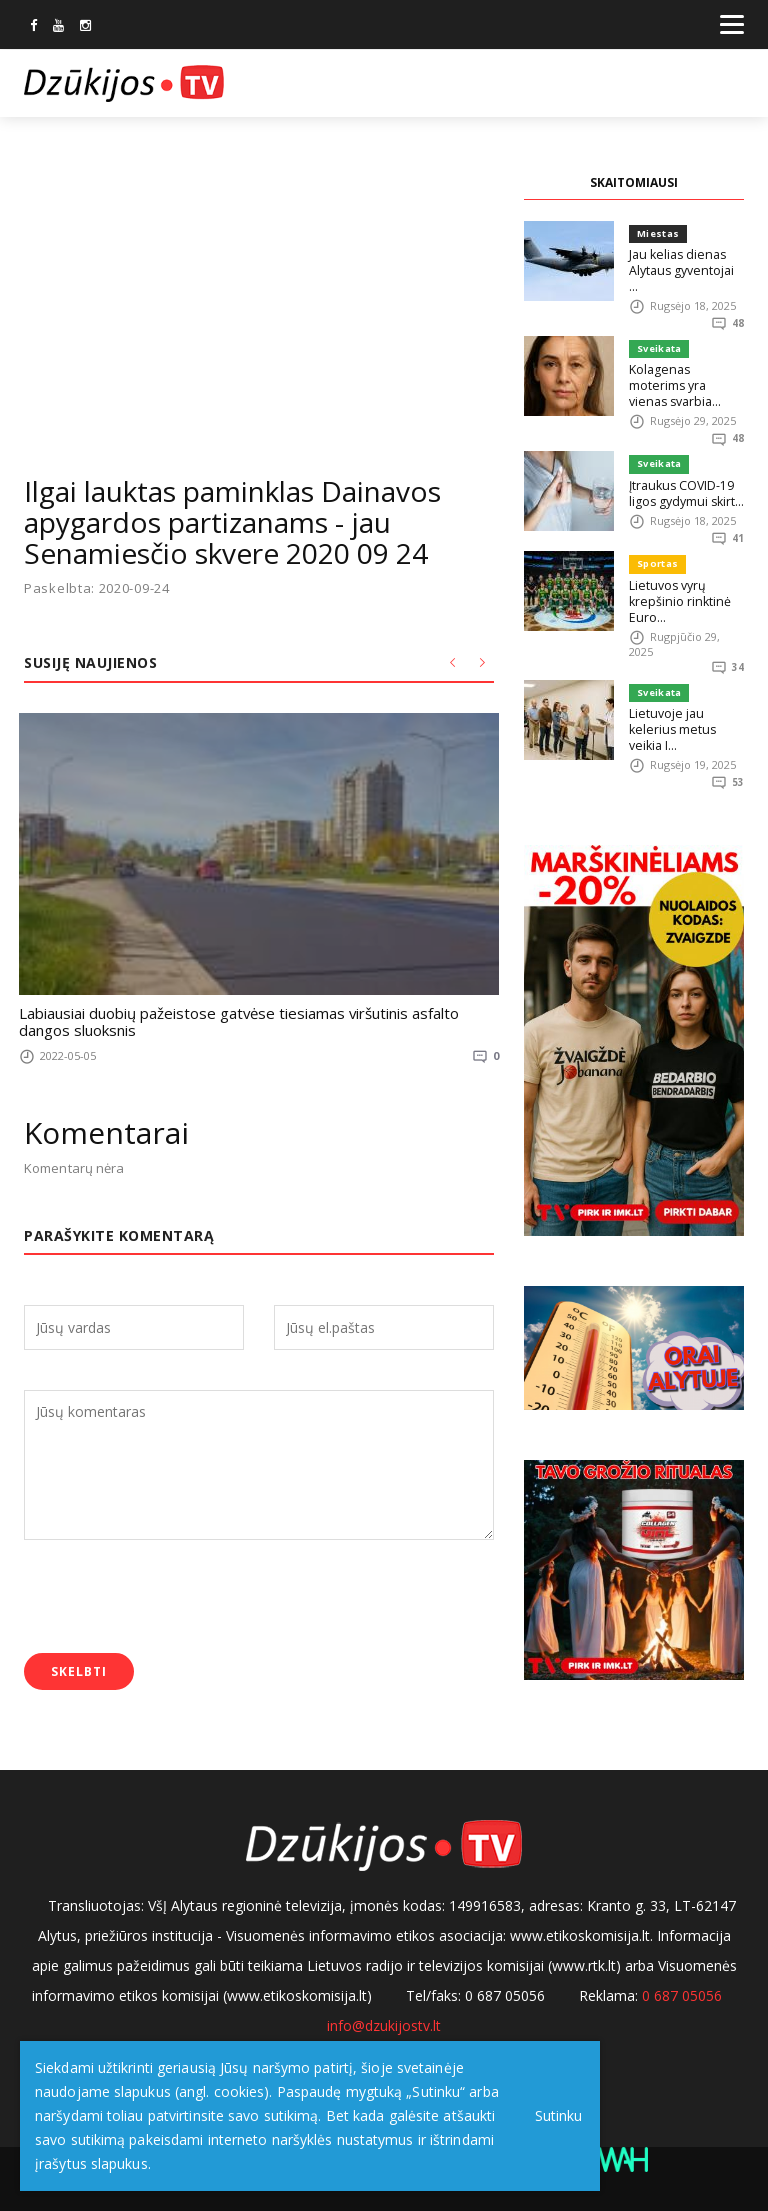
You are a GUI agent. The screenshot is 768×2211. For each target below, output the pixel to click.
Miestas (656, 233)
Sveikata (658, 333)
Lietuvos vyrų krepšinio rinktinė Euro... (676, 569)
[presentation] (176, 1594)
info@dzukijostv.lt (384, 2021)
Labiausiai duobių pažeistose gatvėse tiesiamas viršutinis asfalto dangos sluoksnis (240, 1019)
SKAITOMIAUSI (634, 182)
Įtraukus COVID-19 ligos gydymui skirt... (683, 461)
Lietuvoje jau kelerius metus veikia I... (686, 689)
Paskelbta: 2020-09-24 (97, 588)
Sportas (656, 533)
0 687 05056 (682, 1991)
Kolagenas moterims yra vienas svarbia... (684, 361)
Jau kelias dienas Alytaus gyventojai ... (683, 261)
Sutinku (551, 2115)
